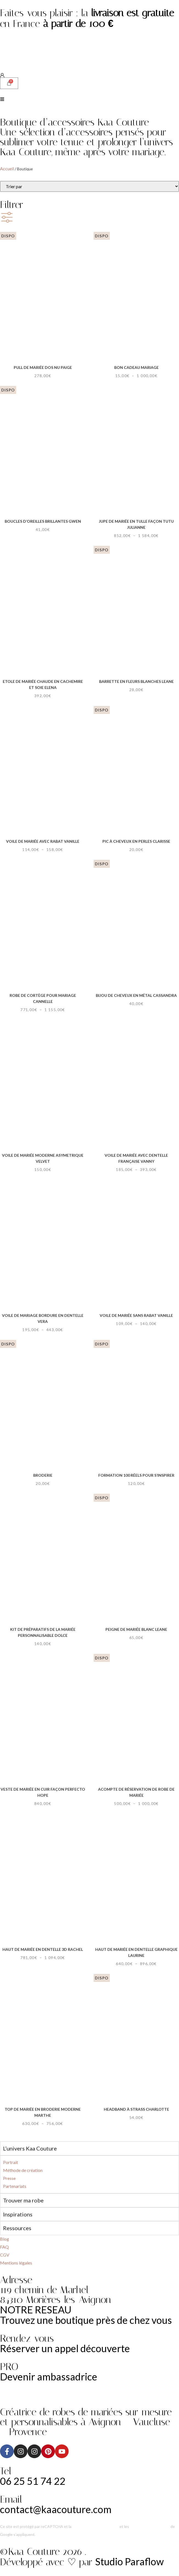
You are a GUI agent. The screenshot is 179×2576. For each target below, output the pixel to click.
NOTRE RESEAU (35, 2310)
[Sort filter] (89, 186)
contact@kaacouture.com (55, 2509)
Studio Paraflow (129, 2561)
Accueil (7, 168)
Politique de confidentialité (95, 2526)
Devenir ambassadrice (48, 2377)
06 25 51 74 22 (32, 2481)
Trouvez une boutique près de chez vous (86, 2320)
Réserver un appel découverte (65, 2348)
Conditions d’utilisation (150, 2526)
